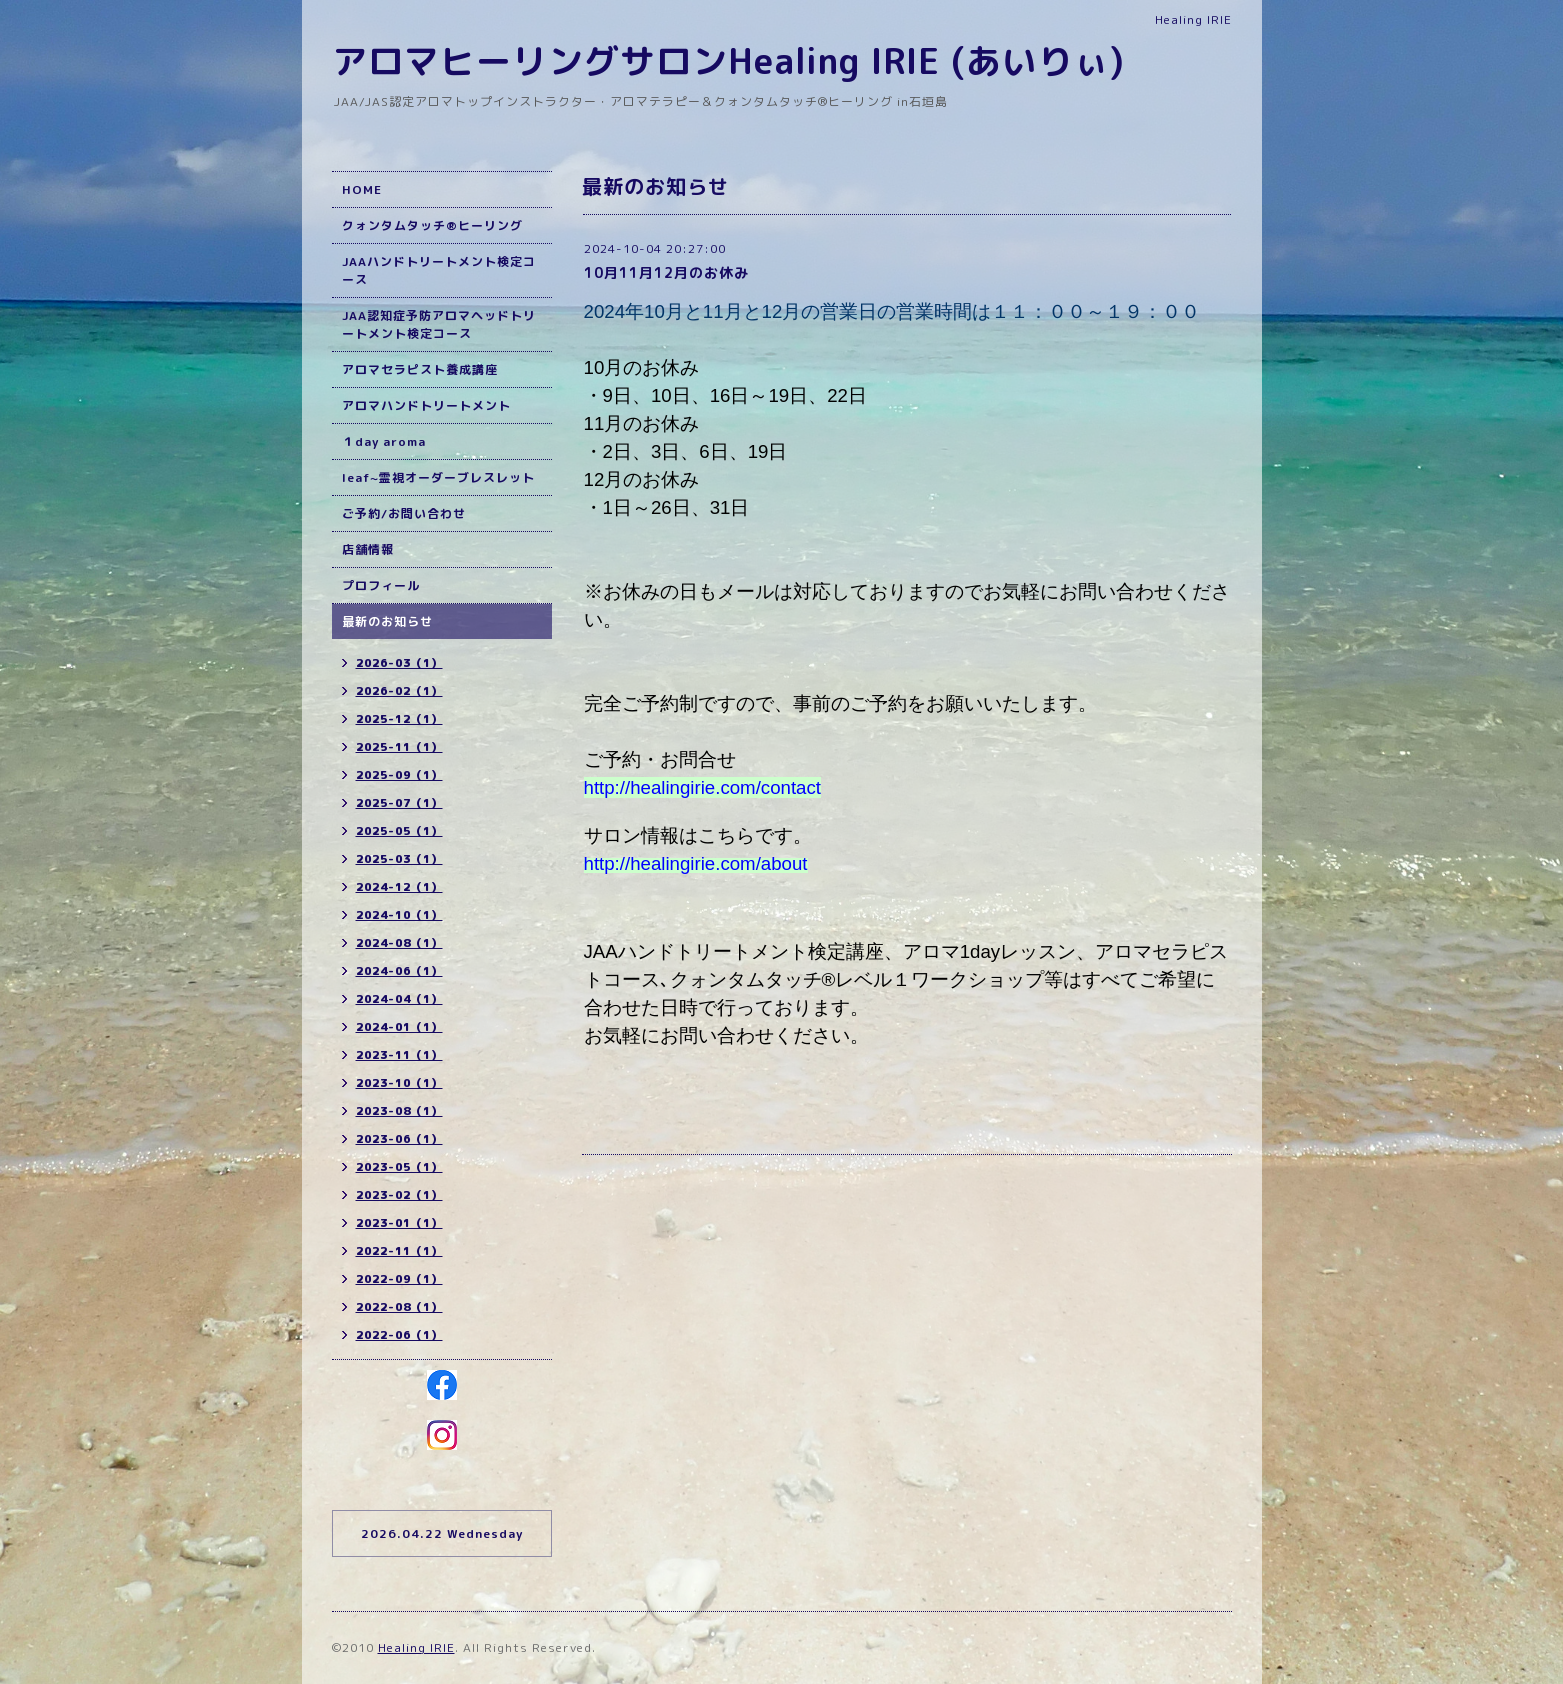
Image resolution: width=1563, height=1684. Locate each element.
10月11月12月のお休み (666, 272)
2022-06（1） (399, 1335)
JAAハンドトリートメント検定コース (439, 270)
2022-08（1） (399, 1307)
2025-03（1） (399, 859)
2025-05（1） (399, 831)
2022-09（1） (399, 1279)
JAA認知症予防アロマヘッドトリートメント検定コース (439, 324)
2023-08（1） (399, 1111)
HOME (362, 189)
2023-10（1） (399, 1083)
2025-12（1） (399, 719)
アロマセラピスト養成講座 (420, 369)
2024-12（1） (399, 887)
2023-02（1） (399, 1195)
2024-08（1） (399, 943)
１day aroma (384, 441)
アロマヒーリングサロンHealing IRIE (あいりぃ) (728, 60)
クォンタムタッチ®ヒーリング (432, 225)
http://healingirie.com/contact (702, 787)
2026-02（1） (399, 691)
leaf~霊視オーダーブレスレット (438, 477)
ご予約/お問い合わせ (404, 513)
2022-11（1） (399, 1251)
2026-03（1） (399, 663)
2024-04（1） (399, 999)
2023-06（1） (399, 1139)
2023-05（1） (399, 1167)
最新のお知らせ (387, 621)
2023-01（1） (399, 1223)
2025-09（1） (399, 775)
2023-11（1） (399, 1055)
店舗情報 (368, 549)
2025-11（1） (399, 747)
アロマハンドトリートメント (426, 405)
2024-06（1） (399, 971)
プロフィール (381, 585)
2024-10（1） (399, 915)
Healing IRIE (416, 1647)
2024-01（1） (399, 1027)
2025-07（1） (399, 803)
